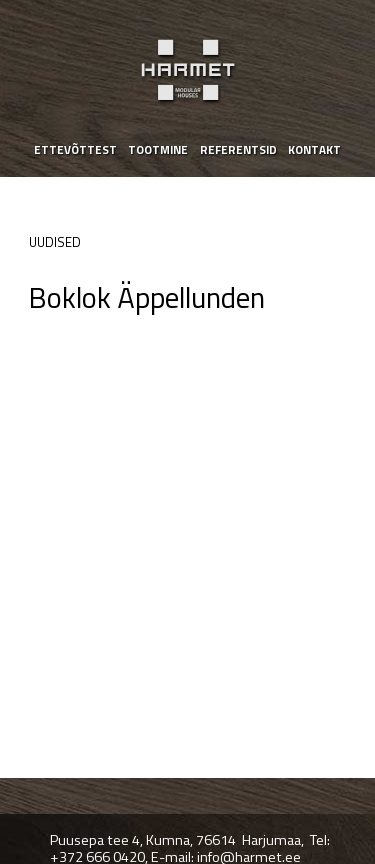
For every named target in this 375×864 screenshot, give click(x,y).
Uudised (55, 242)
